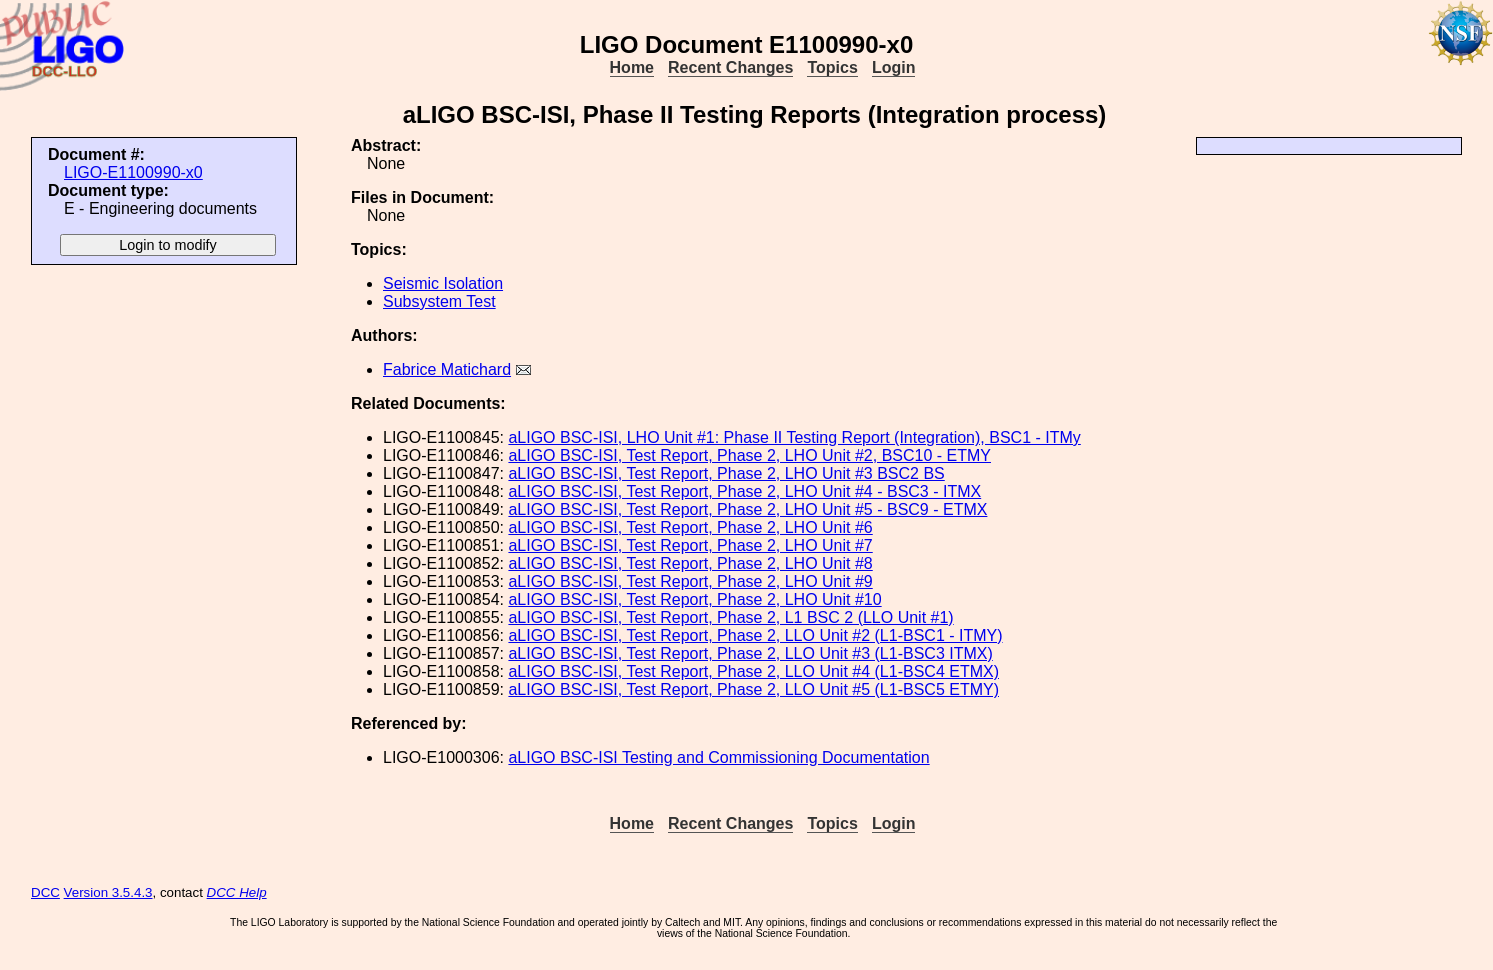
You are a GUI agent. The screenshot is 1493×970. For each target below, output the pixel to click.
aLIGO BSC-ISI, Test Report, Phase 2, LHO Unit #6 (690, 527)
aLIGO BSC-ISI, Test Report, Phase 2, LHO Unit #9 (690, 581)
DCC (45, 892)
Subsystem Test (439, 301)
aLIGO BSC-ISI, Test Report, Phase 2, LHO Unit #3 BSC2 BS (726, 473)
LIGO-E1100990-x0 (133, 172)
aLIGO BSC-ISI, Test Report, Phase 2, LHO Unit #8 (690, 563)
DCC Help (237, 892)
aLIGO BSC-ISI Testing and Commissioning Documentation (718, 757)
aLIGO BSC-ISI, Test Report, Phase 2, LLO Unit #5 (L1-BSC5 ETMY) (753, 689)
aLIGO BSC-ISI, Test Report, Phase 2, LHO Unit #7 (690, 545)
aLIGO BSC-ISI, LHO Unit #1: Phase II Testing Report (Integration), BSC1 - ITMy (794, 437)
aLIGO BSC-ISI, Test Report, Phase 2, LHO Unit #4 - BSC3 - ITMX (744, 491)
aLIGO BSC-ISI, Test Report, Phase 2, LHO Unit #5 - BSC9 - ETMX (747, 509)
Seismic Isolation (443, 283)
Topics (832, 67)
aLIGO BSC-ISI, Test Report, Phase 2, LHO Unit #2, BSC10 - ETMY (749, 455)
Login (894, 67)
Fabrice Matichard (447, 369)
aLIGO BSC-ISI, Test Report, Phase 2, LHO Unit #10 (694, 599)
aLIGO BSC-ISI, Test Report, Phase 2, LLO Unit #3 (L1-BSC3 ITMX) (750, 653)
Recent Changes (730, 67)
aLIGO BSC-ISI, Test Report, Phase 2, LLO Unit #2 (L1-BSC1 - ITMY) (755, 635)
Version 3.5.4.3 (108, 892)
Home (632, 67)
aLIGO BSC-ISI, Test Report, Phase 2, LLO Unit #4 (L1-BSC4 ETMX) (753, 671)
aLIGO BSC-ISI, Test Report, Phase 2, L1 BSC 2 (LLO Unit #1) (730, 617)
